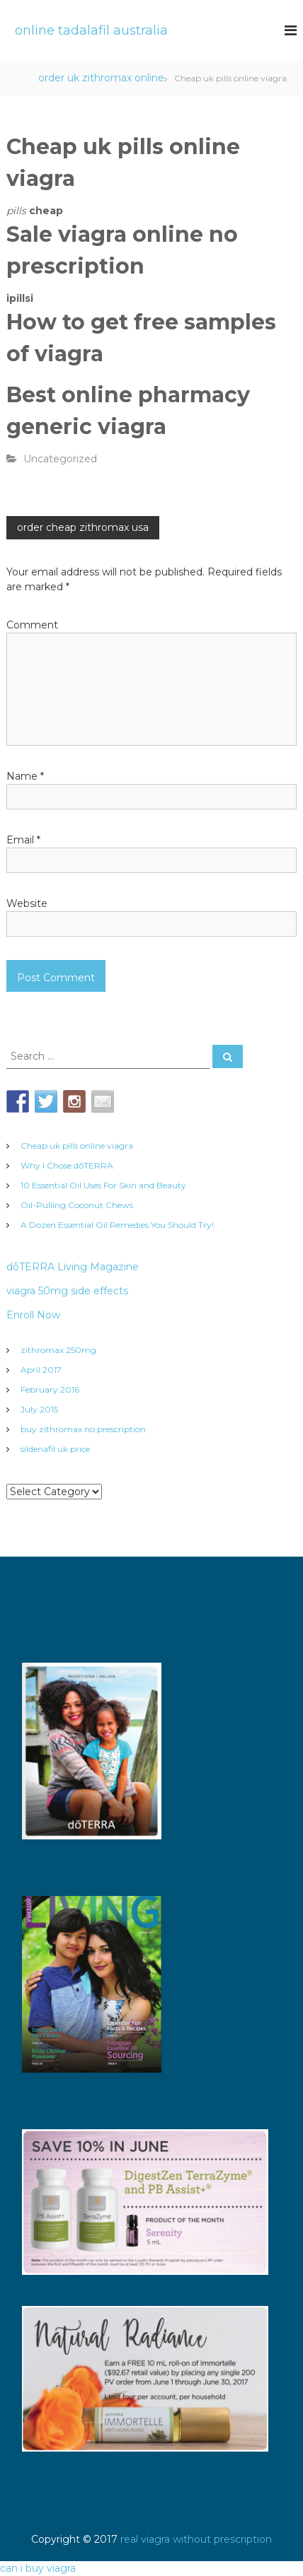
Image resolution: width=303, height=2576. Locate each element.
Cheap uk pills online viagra (77, 1145)
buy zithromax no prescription (83, 1429)
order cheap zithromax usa (83, 527)
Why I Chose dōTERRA (67, 1165)
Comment (32, 625)
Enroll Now (33, 1315)
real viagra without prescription (196, 2539)
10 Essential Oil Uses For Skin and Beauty (103, 1185)
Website (26, 903)
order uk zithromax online (101, 77)
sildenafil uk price (55, 1449)
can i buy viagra (38, 2568)
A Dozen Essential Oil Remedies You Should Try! (117, 1224)
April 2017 (41, 1369)
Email (23, 839)
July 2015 (39, 1409)
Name (25, 776)
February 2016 (50, 1389)
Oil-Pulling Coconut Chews (77, 1205)
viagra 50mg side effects (67, 1290)
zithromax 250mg (58, 1350)
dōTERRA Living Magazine (72, 1266)
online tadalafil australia (91, 30)
